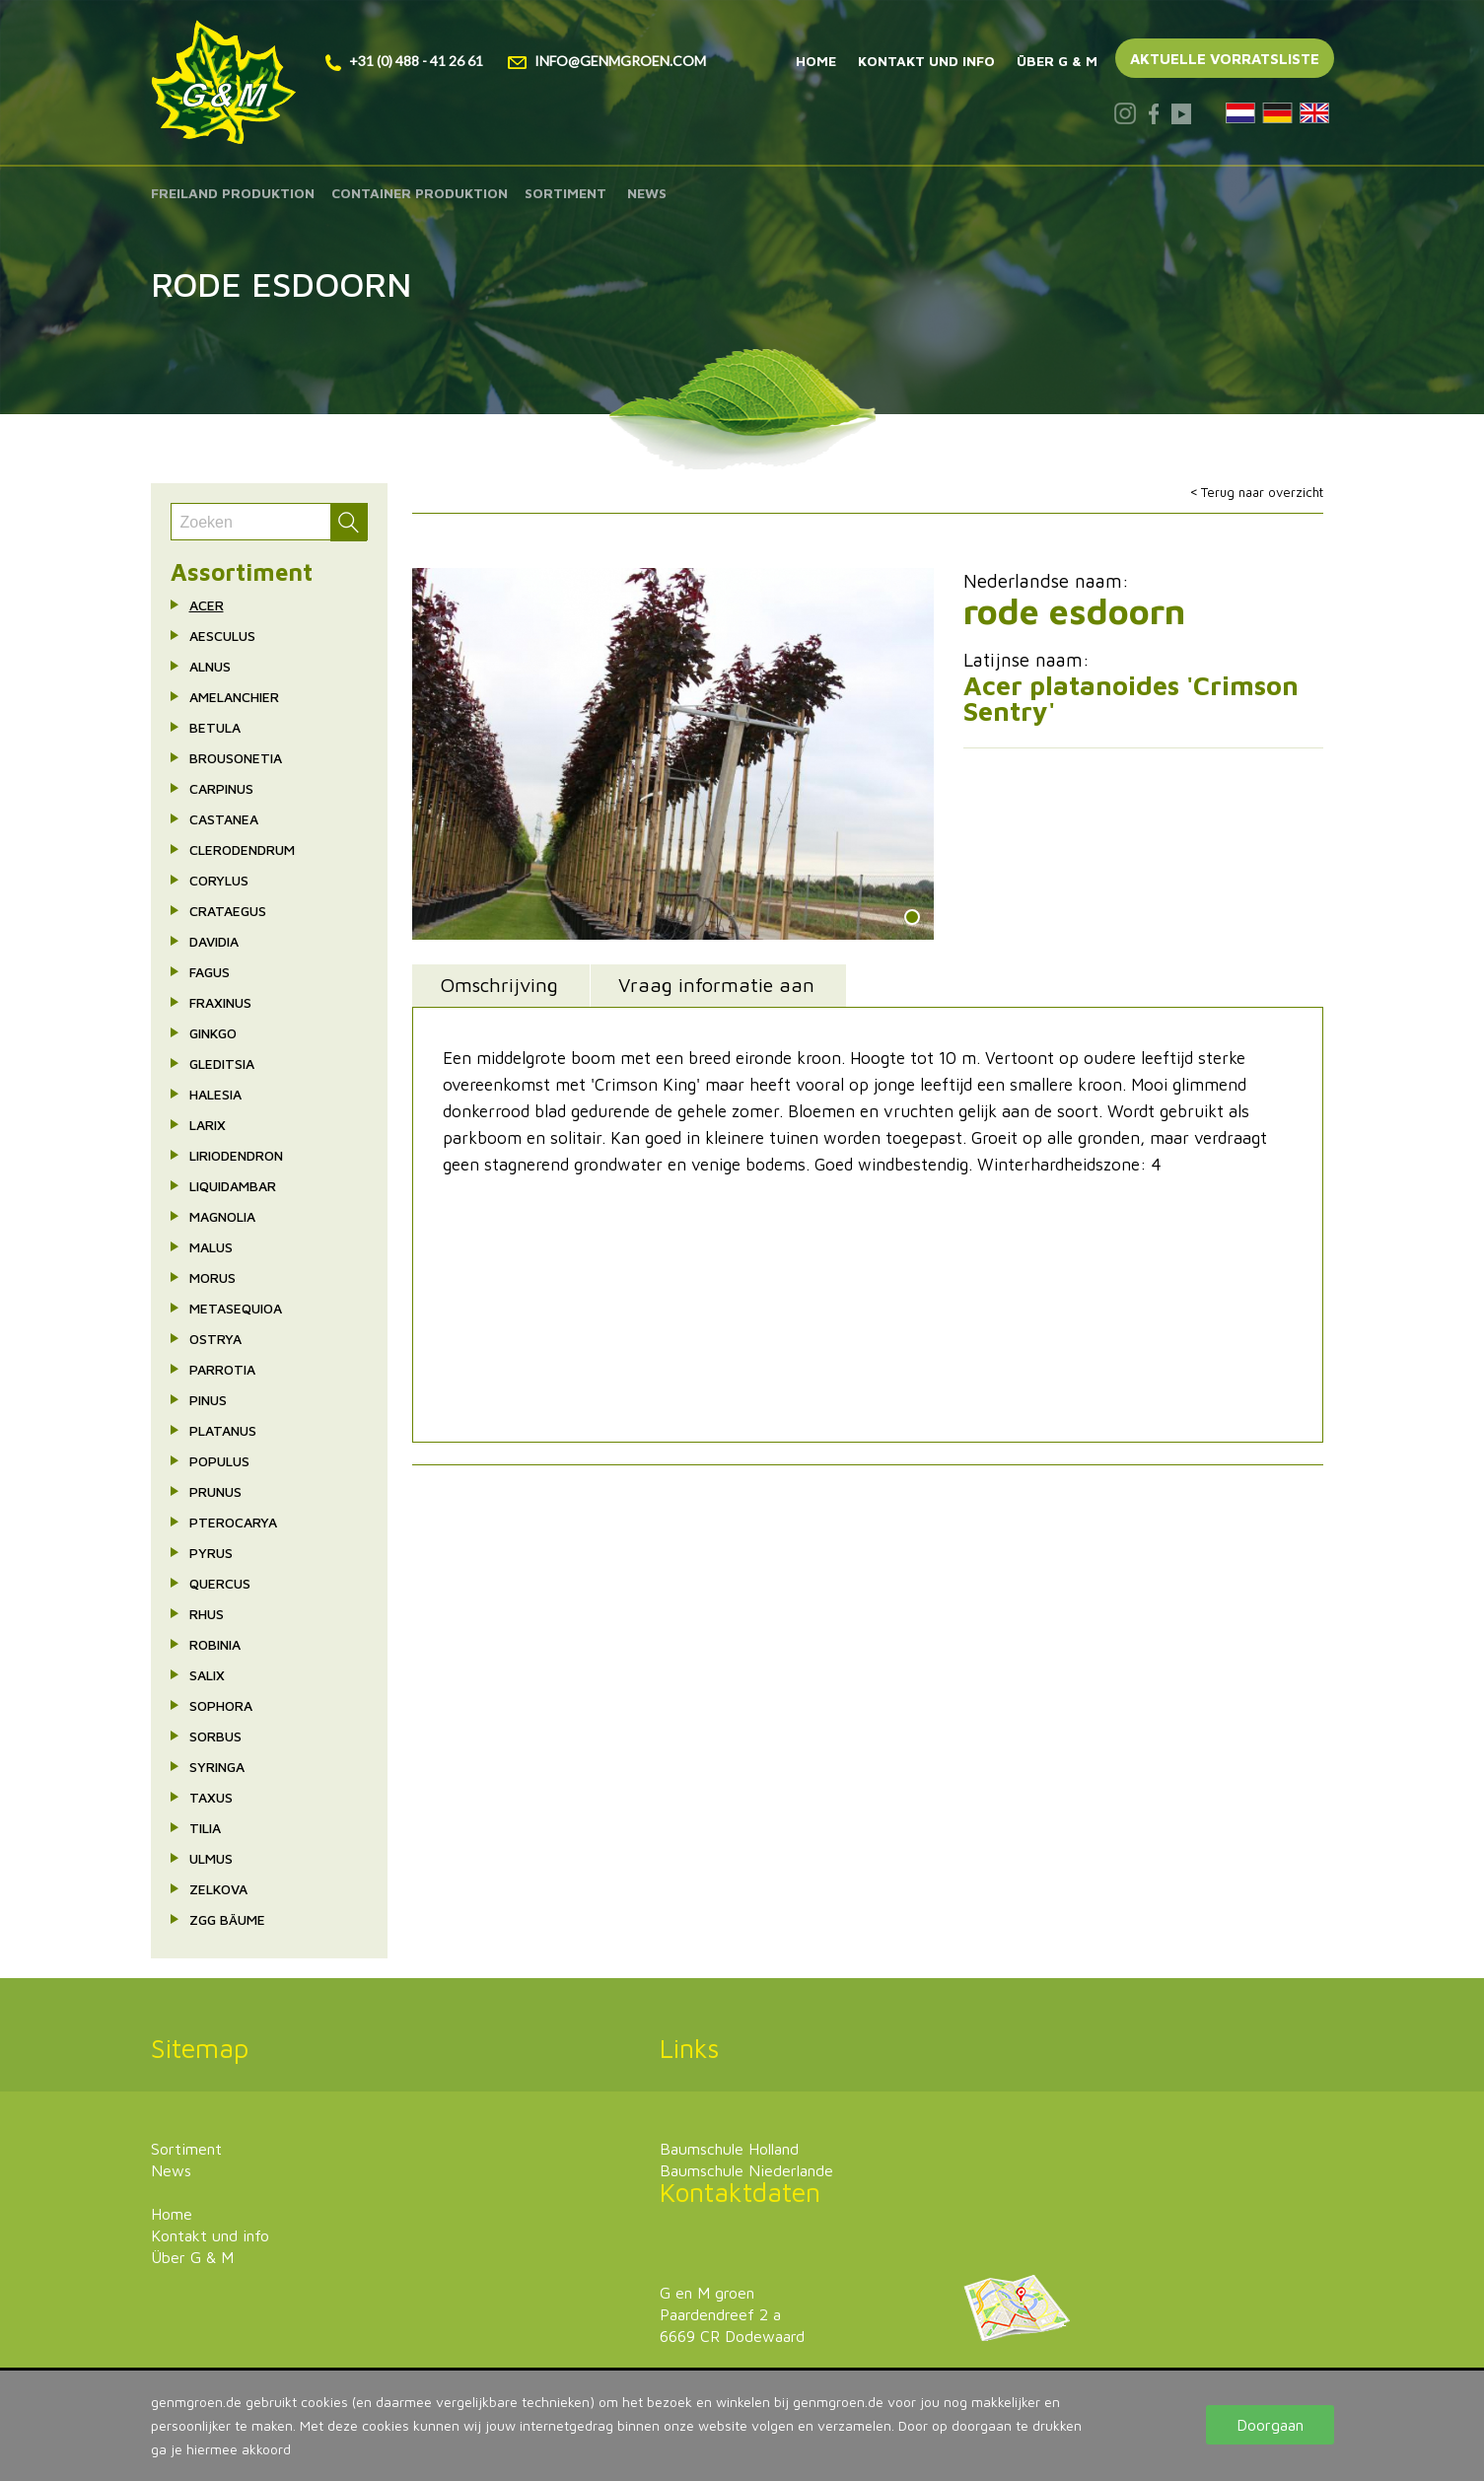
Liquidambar (232, 1185)
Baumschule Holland (729, 2149)
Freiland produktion (233, 192)
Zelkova (218, 1888)
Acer (206, 605)
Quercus (219, 1583)
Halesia (215, 1094)
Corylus (218, 880)
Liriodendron (236, 1155)
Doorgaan (1270, 2425)
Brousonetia (235, 757)
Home (816, 60)
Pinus (208, 1399)
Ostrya (215, 1338)
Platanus (222, 1430)
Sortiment (565, 192)
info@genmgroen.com (607, 60)
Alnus (210, 666)
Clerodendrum (242, 849)
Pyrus (211, 1552)
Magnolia (222, 1216)
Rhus (206, 1613)
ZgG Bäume (227, 1919)
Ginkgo (213, 1033)
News (647, 192)
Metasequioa (235, 1308)
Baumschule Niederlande (746, 2170)
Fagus (209, 971)
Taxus (211, 1797)
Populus (219, 1461)
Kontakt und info (926, 60)
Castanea (223, 819)
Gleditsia (221, 1063)
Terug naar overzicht (1262, 492)
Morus (212, 1277)
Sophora (220, 1705)
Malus (211, 1247)
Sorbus (215, 1736)
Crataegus (227, 910)
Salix (207, 1674)
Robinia (215, 1644)
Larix (207, 1124)
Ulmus (211, 1858)
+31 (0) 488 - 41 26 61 (404, 60)
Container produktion (419, 192)
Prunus (215, 1491)
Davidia (214, 941)
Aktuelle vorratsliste (1224, 58)
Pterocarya (233, 1522)
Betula (215, 727)
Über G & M (1057, 60)
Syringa (217, 1766)
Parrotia (222, 1369)
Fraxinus (220, 1002)
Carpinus (221, 788)
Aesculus (222, 635)
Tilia (205, 1827)
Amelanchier (234, 696)
